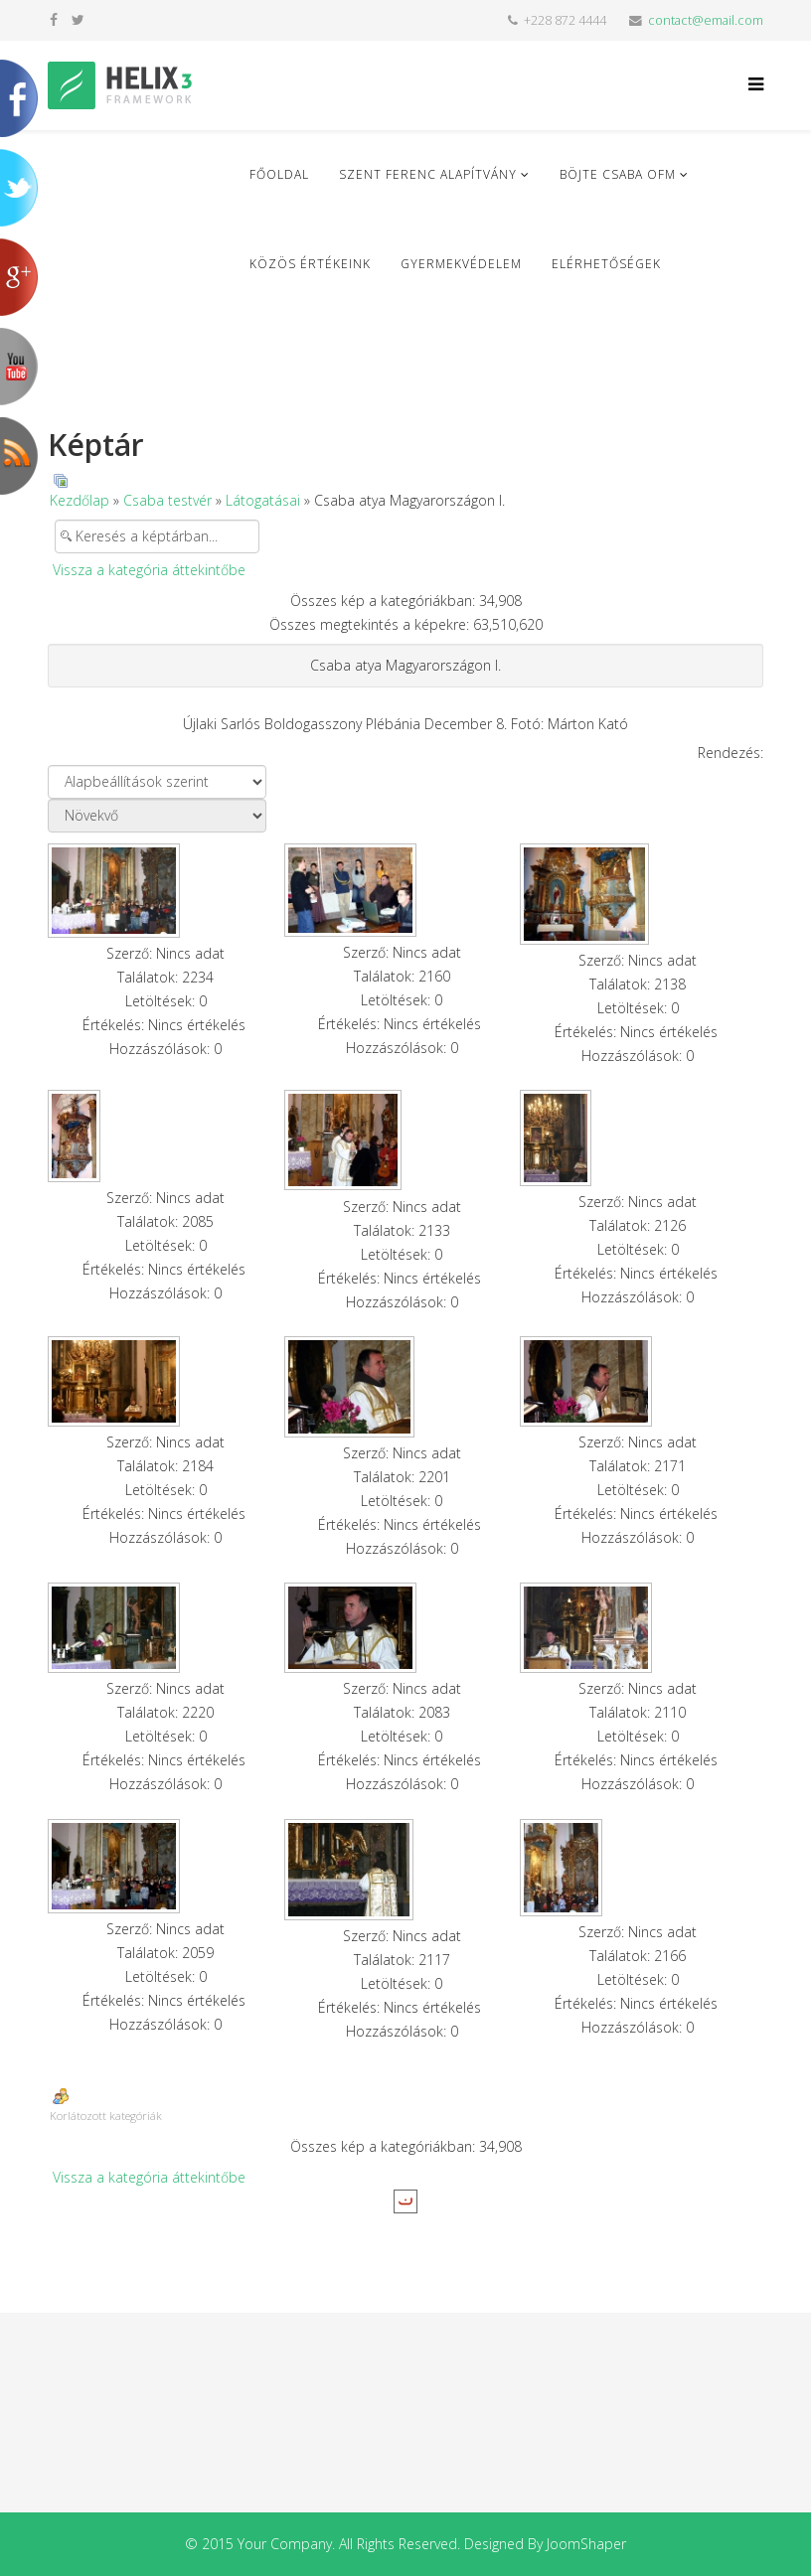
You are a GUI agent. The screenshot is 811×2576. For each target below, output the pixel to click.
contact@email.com (705, 20)
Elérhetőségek (606, 263)
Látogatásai (263, 500)
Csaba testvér (167, 500)
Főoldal (279, 174)
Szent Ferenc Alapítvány (428, 174)
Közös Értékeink (310, 263)
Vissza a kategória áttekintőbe (149, 569)
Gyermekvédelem (461, 263)
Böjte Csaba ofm (618, 174)
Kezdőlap (79, 500)
